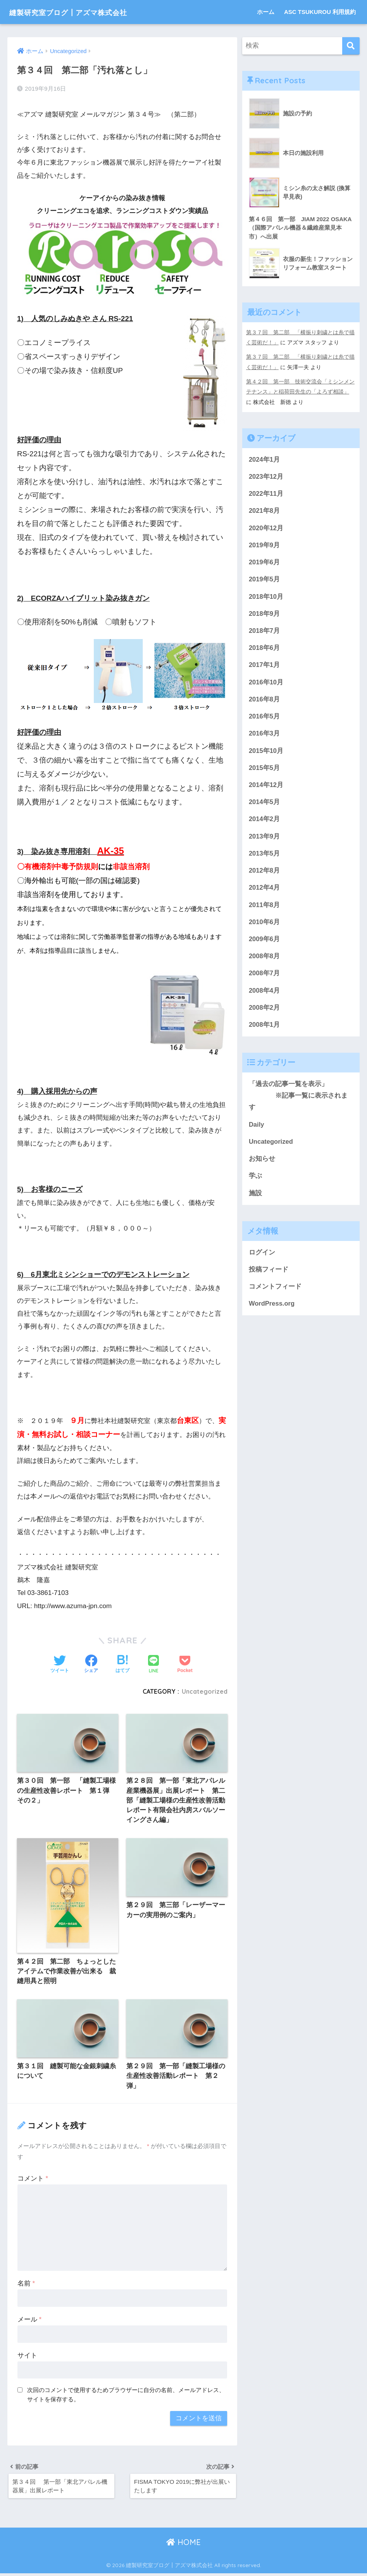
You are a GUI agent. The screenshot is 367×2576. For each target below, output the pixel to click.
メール (29, 2321)
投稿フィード (268, 1276)
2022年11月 (266, 493)
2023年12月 (266, 475)
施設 (255, 1199)
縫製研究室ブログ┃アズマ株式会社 (84, 11)
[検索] (351, 46)
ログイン (262, 1259)
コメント (32, 2180)
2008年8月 (264, 960)
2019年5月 (264, 579)
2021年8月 (264, 510)
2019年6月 (264, 562)
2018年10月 (266, 597)
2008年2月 (264, 1012)
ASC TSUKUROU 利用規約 (320, 12)
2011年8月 (264, 908)
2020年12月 (266, 527)
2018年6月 (264, 649)
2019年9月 (264, 545)
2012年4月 (264, 891)
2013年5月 (264, 856)
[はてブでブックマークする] (122, 1664)
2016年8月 (264, 701)
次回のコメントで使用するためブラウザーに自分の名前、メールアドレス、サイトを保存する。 (126, 2396)
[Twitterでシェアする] (59, 1664)
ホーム (265, 12)
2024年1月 (264, 458)
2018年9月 (264, 614)
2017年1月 (264, 666)
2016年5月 (264, 718)
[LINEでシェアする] (153, 1665)
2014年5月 (264, 804)
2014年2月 (264, 822)
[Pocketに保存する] (184, 1664)
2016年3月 (264, 735)
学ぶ (255, 1182)
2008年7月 (264, 977)
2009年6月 (264, 943)
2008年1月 (264, 1029)
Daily (256, 1130)
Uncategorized (204, 1691)
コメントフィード (275, 1293)
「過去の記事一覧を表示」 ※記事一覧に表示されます (298, 1101)
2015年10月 (266, 752)
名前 (26, 2285)
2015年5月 (264, 770)
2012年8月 (264, 874)
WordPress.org (272, 1311)
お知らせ (262, 1165)
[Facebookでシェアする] (91, 1664)
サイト (27, 2357)
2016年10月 (266, 683)
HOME (183, 2545)
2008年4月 (264, 995)
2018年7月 (264, 631)
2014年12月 (266, 787)
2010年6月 (264, 926)
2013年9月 (264, 839)
